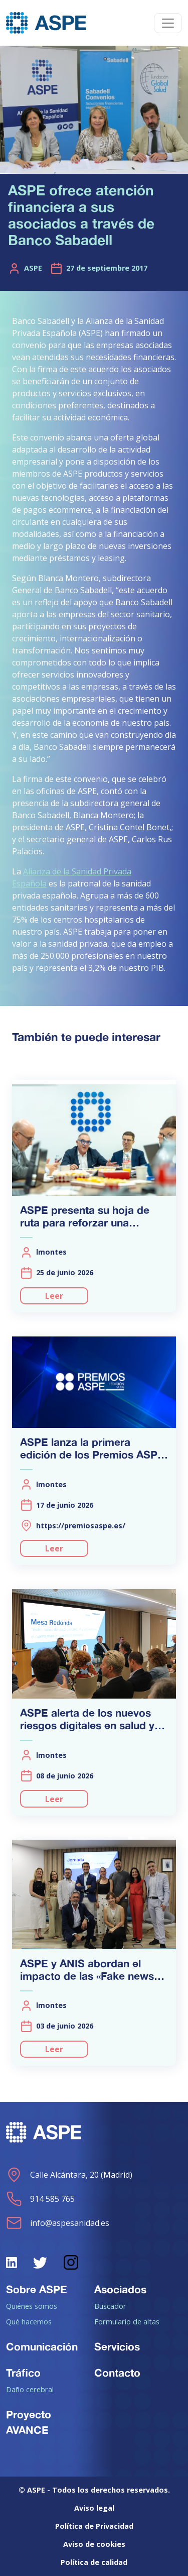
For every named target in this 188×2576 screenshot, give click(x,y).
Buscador (110, 2306)
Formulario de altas (126, 2321)
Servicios (117, 2346)
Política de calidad (94, 2562)
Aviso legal (94, 2508)
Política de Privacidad (94, 2526)
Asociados (120, 2289)
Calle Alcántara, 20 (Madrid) (69, 2175)
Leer (54, 1295)
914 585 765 (40, 2199)
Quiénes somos (31, 2306)
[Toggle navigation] (168, 23)
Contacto (117, 2372)
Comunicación (42, 2346)
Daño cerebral (30, 2389)
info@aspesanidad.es (57, 2223)
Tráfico (23, 2372)
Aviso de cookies (94, 2544)
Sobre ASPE (36, 2289)
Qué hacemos (29, 2321)
